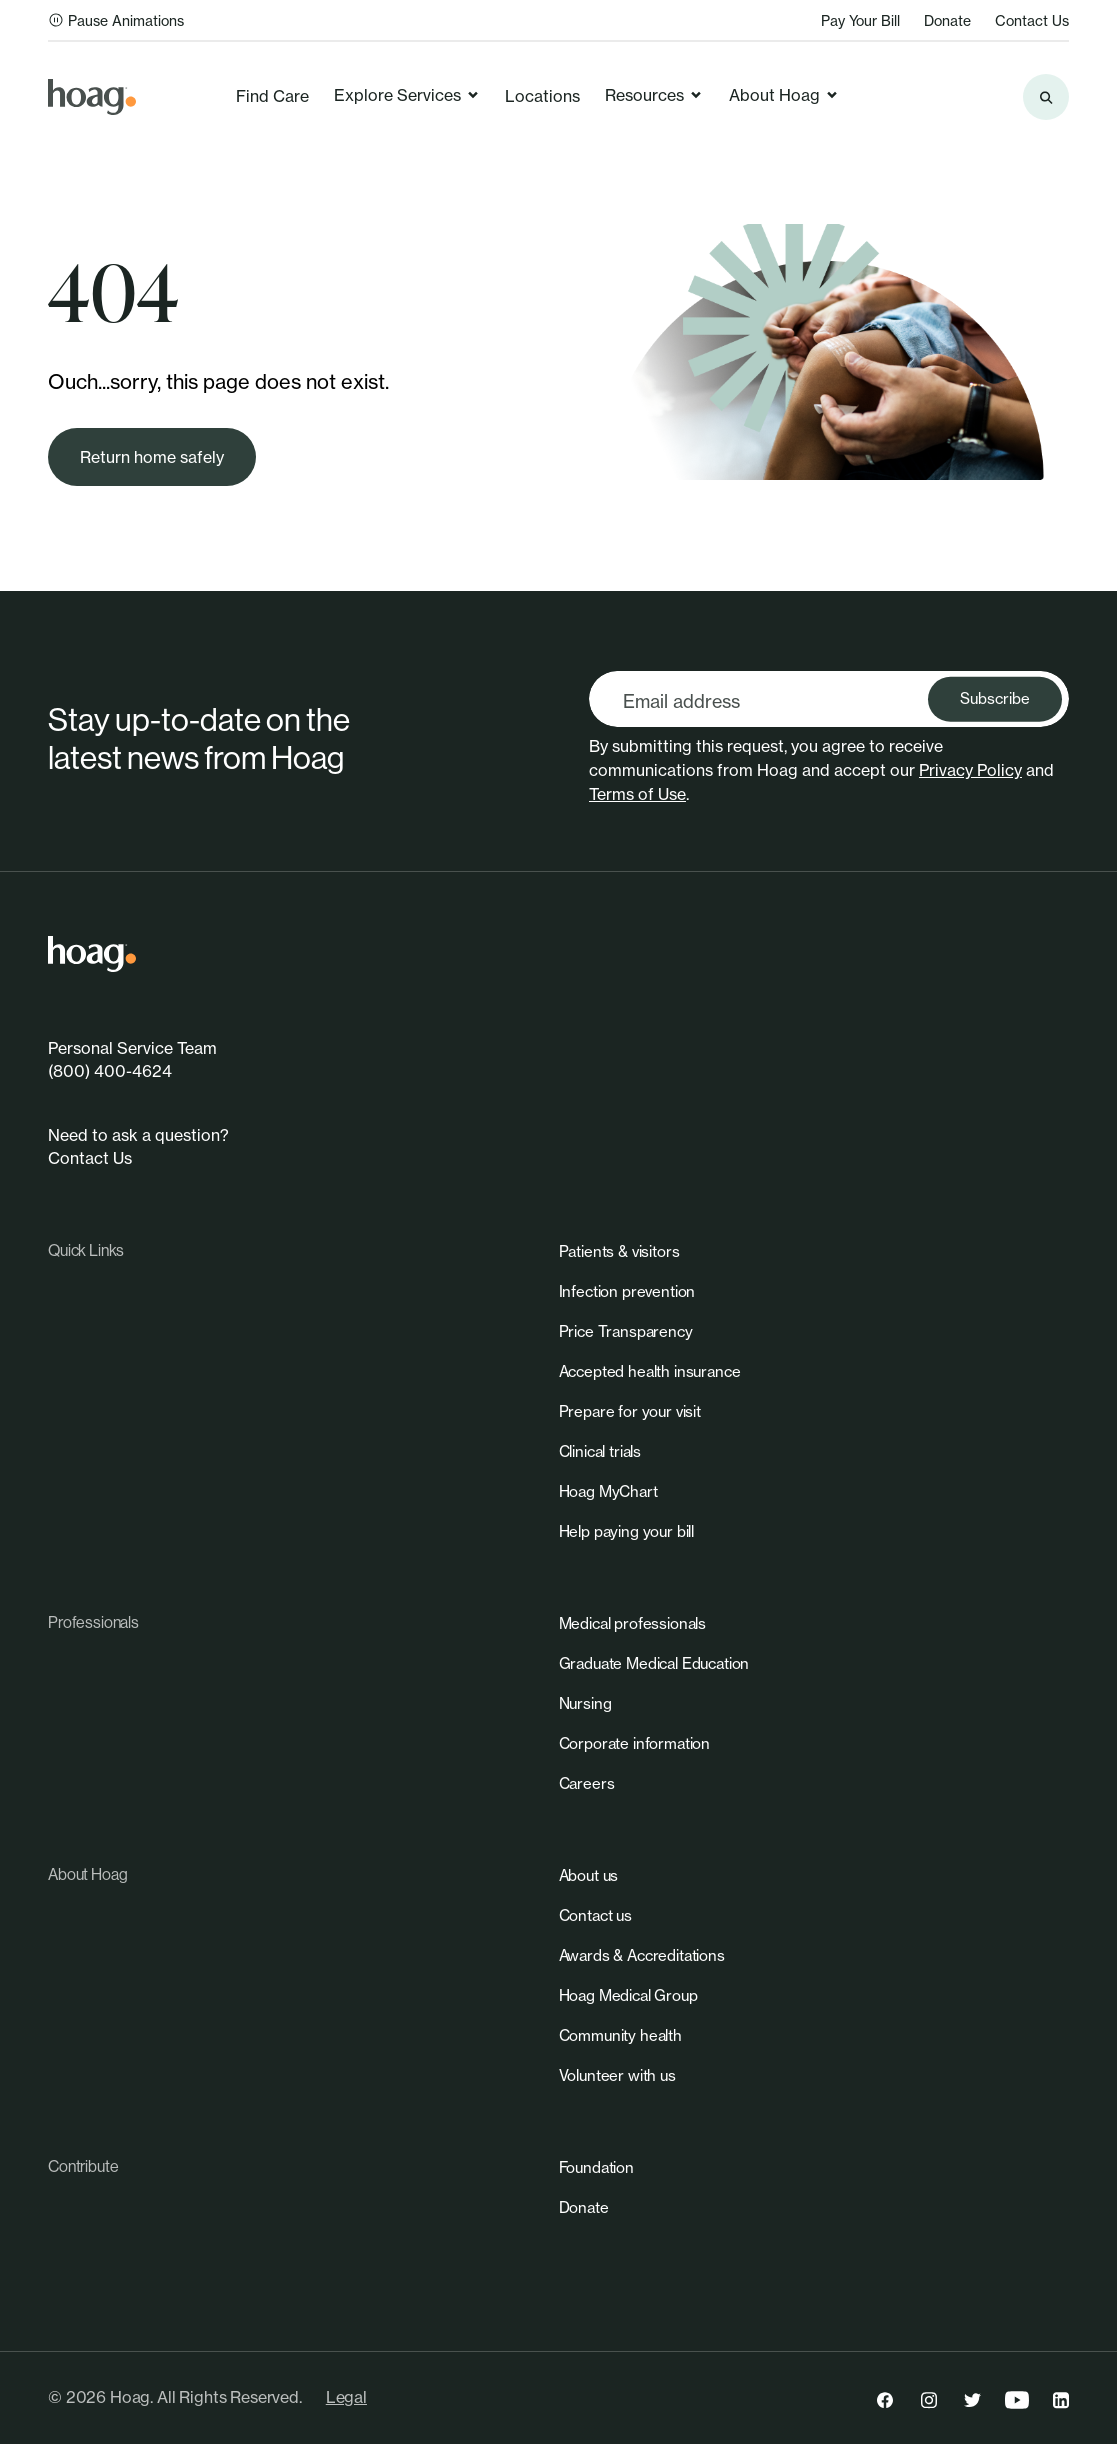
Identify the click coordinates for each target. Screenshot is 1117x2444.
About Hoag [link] (784, 95)
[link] (92, 97)
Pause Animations (116, 20)
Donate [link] (947, 20)
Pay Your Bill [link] (860, 20)
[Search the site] (1046, 97)
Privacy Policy (970, 770)
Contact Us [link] (1032, 20)
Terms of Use (637, 794)
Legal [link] (346, 2397)
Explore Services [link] (407, 95)
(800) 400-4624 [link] (110, 1071)
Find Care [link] (272, 96)
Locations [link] (542, 96)
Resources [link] (654, 95)
